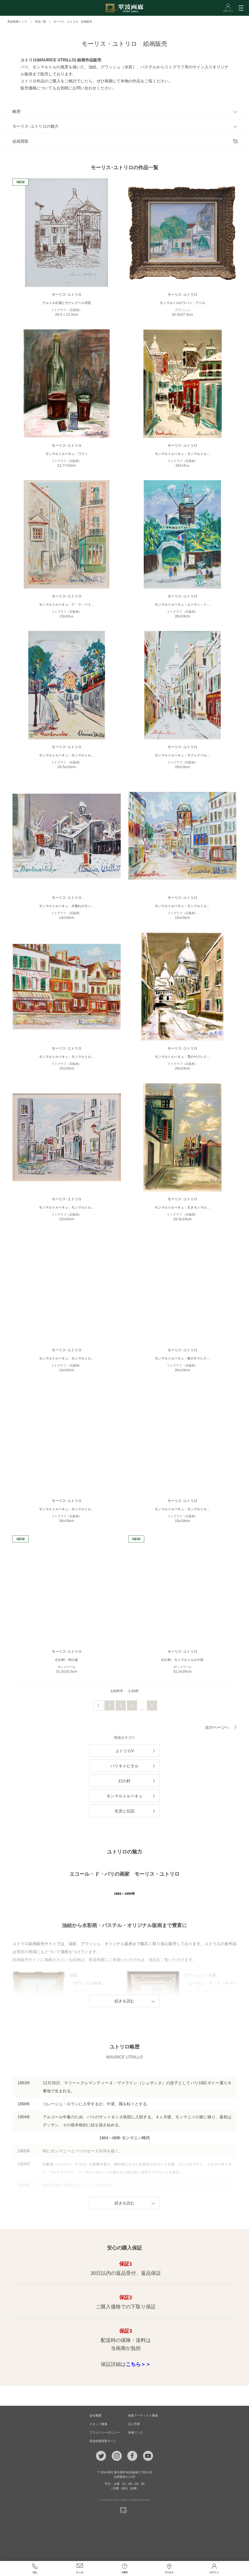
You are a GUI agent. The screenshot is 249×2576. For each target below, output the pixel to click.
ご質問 (124, 2568)
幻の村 (124, 1781)
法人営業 (134, 2424)
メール (79, 2568)
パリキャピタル (124, 1766)
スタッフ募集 (99, 2424)
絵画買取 (20, 141)
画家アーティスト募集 (143, 2415)
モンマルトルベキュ (124, 1796)
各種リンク (135, 2432)
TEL (34, 2568)
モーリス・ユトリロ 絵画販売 (73, 21)
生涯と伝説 (124, 1811)
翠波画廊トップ (17, 21)
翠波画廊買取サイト (103, 2441)
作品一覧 (40, 21)
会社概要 (96, 2415)
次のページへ (217, 1727)
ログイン (214, 2568)
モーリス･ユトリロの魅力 (35, 126)
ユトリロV (124, 1751)
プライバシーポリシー (105, 2432)
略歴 (16, 111)
